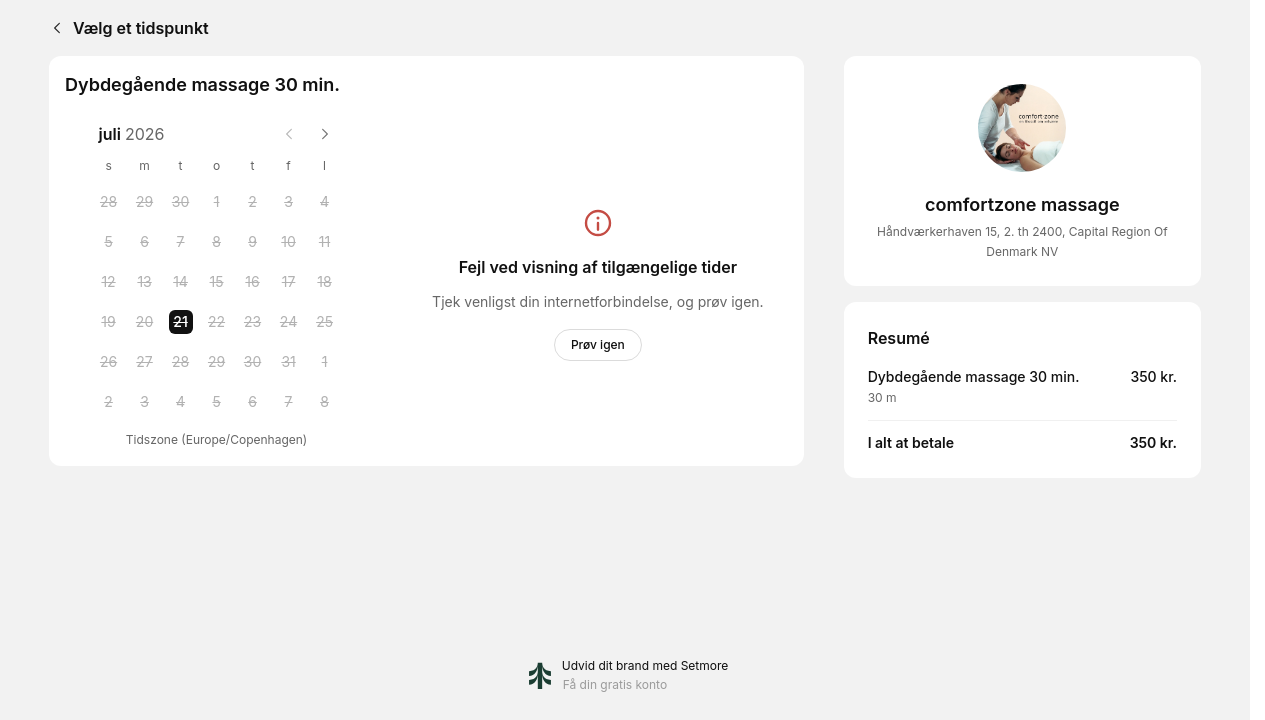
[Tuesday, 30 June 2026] (181, 202)
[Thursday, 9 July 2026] (253, 242)
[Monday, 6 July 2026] (145, 242)
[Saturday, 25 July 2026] (325, 322)
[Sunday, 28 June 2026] (109, 202)
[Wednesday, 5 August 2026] (217, 402)
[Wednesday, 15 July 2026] (217, 282)
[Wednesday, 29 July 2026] (217, 362)
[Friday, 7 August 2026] (289, 402)
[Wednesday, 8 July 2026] (217, 242)
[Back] (53, 28)
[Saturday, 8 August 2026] (325, 402)
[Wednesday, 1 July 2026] (217, 202)
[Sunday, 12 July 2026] (109, 282)
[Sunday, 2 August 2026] (109, 402)
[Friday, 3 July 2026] (289, 202)
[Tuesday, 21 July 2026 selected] (181, 322)
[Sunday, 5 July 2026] (109, 242)
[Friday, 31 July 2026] (289, 362)
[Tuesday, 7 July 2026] (181, 242)
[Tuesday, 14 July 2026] (181, 282)
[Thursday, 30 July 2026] (253, 362)
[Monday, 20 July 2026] (145, 322)
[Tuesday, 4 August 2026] (181, 402)
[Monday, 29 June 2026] (145, 202)
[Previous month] (289, 134)
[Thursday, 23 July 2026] (253, 322)
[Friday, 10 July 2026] (289, 242)
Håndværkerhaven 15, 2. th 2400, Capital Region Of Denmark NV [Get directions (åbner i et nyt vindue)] (1022, 241)
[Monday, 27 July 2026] (145, 362)
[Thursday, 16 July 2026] (253, 282)
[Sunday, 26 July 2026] (109, 362)
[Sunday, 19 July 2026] (109, 322)
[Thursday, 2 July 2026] (253, 202)
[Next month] (325, 134)
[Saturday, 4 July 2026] (325, 202)
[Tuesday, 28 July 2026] (181, 362)
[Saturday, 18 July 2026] (325, 282)
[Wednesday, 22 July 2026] (217, 322)
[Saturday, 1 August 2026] (325, 362)
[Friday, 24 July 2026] (289, 322)
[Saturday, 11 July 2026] (325, 242)
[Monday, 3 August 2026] (145, 402)
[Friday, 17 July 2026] (289, 282)
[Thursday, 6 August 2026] (253, 402)
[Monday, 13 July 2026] (145, 282)
